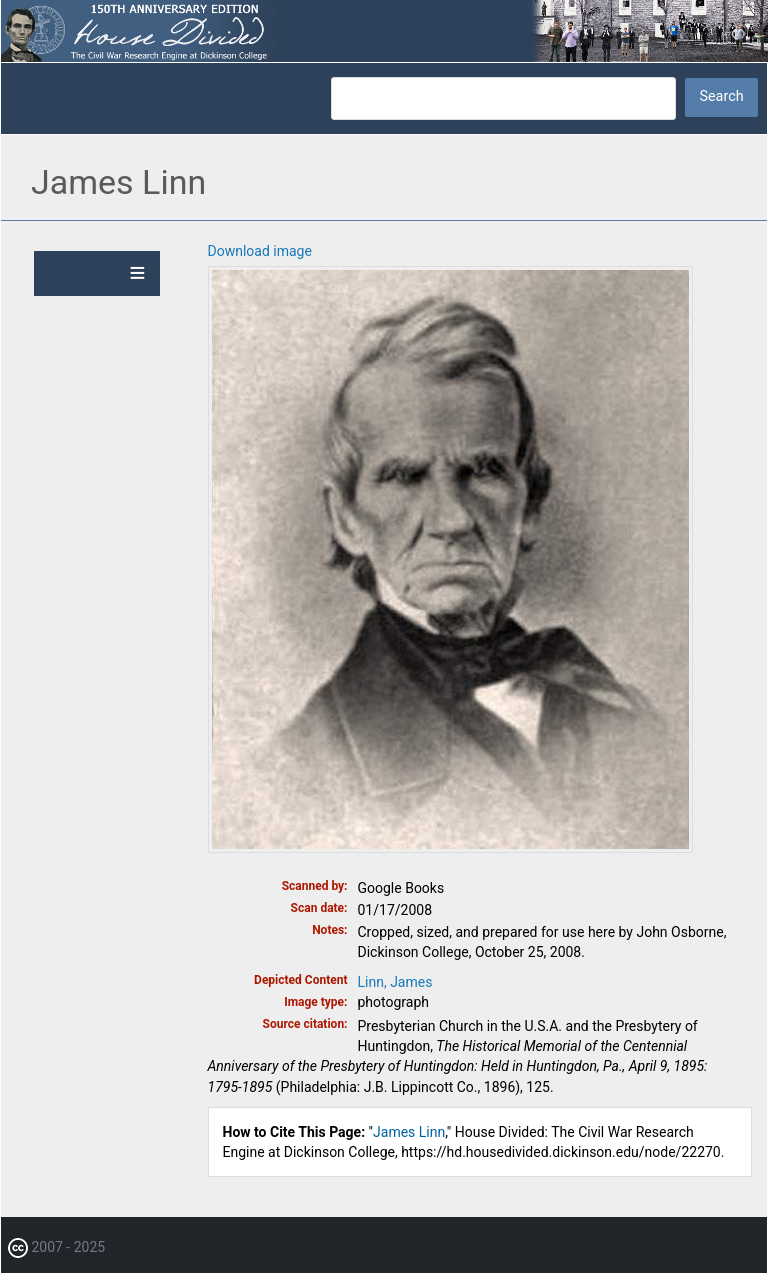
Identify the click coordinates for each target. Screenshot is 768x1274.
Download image (260, 251)
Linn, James (395, 982)
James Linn (409, 1132)
